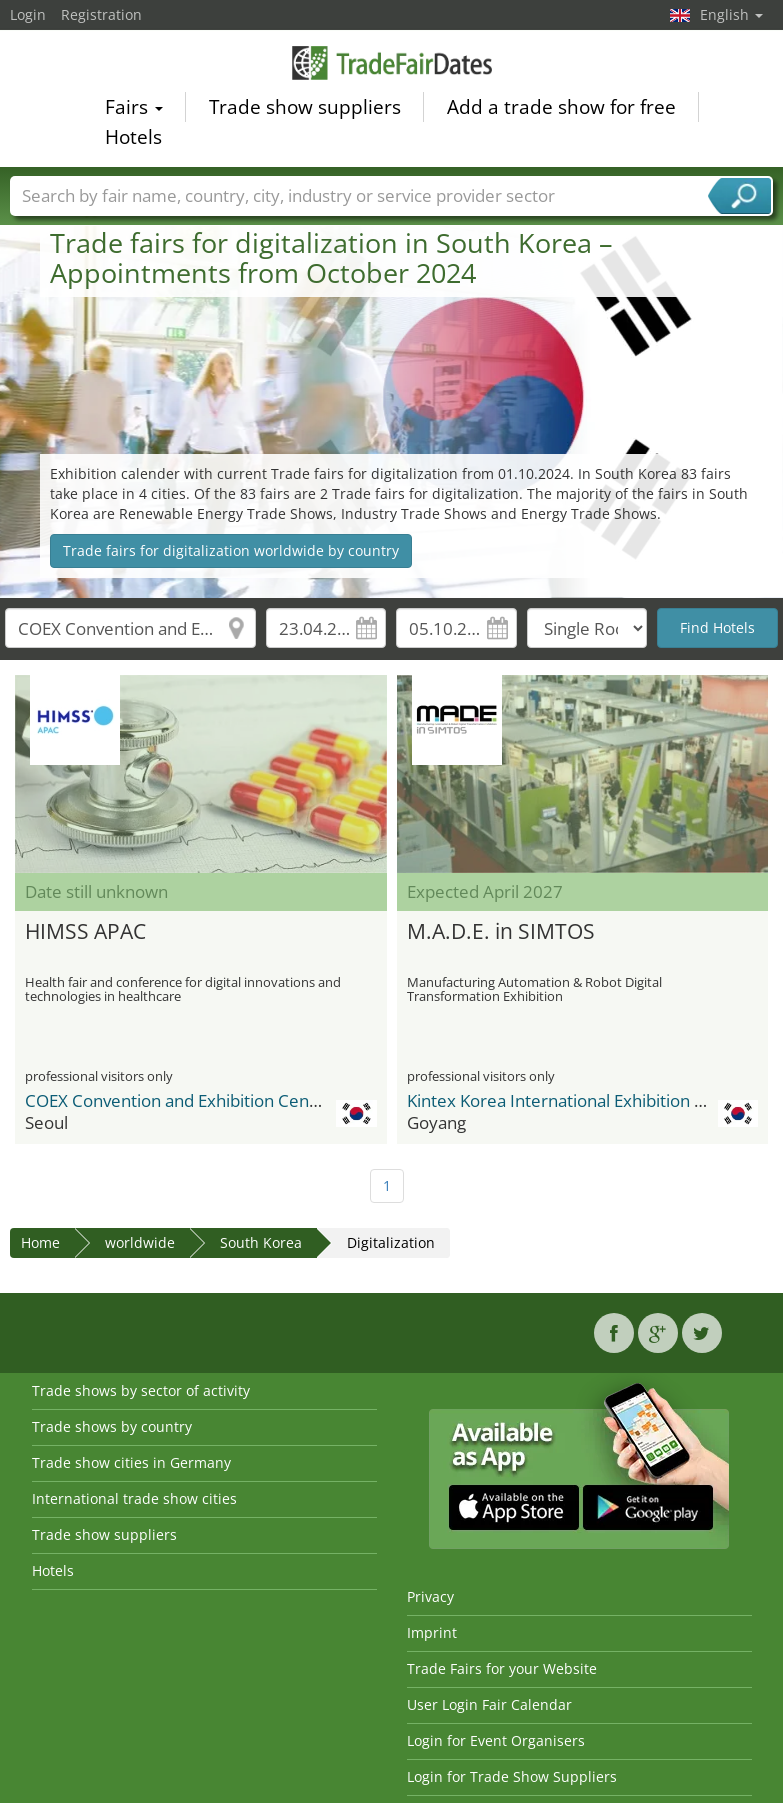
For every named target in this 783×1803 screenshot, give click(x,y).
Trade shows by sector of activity (141, 1390)
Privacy (430, 1596)
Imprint (432, 1632)
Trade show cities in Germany (131, 1462)
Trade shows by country (112, 1426)
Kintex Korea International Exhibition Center (577, 1100)
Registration (101, 14)
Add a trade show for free (561, 110)
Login (28, 14)
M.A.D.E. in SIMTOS (501, 931)
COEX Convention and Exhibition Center (178, 1100)
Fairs (134, 110)
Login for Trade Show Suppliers (512, 1776)
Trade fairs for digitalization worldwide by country (231, 550)
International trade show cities (134, 1498)
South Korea (261, 1242)
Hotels (133, 140)
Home (40, 1242)
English (731, 14)
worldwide (140, 1242)
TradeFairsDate (392, 65)
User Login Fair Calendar (489, 1704)
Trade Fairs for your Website (502, 1668)
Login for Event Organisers (496, 1740)
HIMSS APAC (85, 931)
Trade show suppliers (305, 110)
